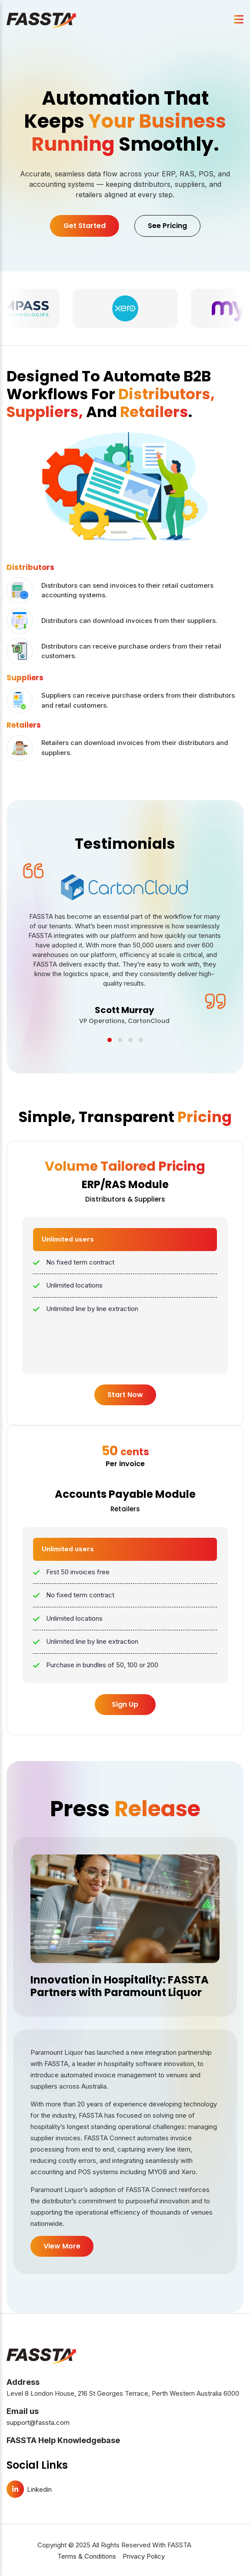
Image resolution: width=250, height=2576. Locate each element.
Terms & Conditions (86, 2559)
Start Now (125, 1398)
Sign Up (125, 1707)
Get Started (84, 226)
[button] (109, 1043)
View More (61, 2249)
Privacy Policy (144, 2559)
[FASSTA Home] (41, 20)
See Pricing (167, 226)
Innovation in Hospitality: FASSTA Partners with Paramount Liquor (119, 1989)
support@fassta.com (38, 2425)
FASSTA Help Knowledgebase (63, 2443)
